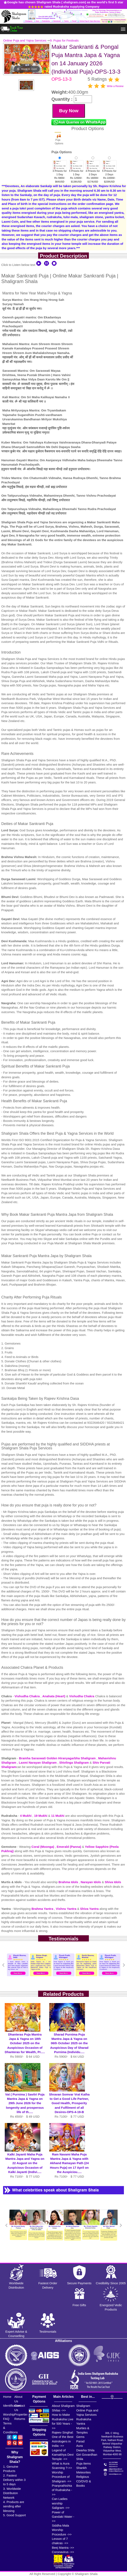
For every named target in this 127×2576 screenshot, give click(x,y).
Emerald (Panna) (69, 1846)
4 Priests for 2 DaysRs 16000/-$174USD (93, 169)
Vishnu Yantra (66, 1908)
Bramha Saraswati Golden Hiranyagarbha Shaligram (57, 1758)
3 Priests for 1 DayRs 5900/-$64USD (59, 169)
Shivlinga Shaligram (74, 1762)
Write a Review (115, 86)
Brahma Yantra (43, 1908)
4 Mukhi (26, 1815)
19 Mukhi (41, 1815)
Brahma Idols (69, 1882)
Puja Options (58, 138)
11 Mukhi (58, 1815)
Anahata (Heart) (54, 1696)
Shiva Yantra (90, 1908)
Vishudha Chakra (27, 1696)
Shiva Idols (113, 1882)
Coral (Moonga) (43, 1846)
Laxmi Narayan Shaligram (38, 1762)
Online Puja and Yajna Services (24, 40)
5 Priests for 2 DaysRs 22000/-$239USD (109, 169)
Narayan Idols (91, 1882)
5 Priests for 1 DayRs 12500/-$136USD (76, 169)
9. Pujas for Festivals (64, 40)
